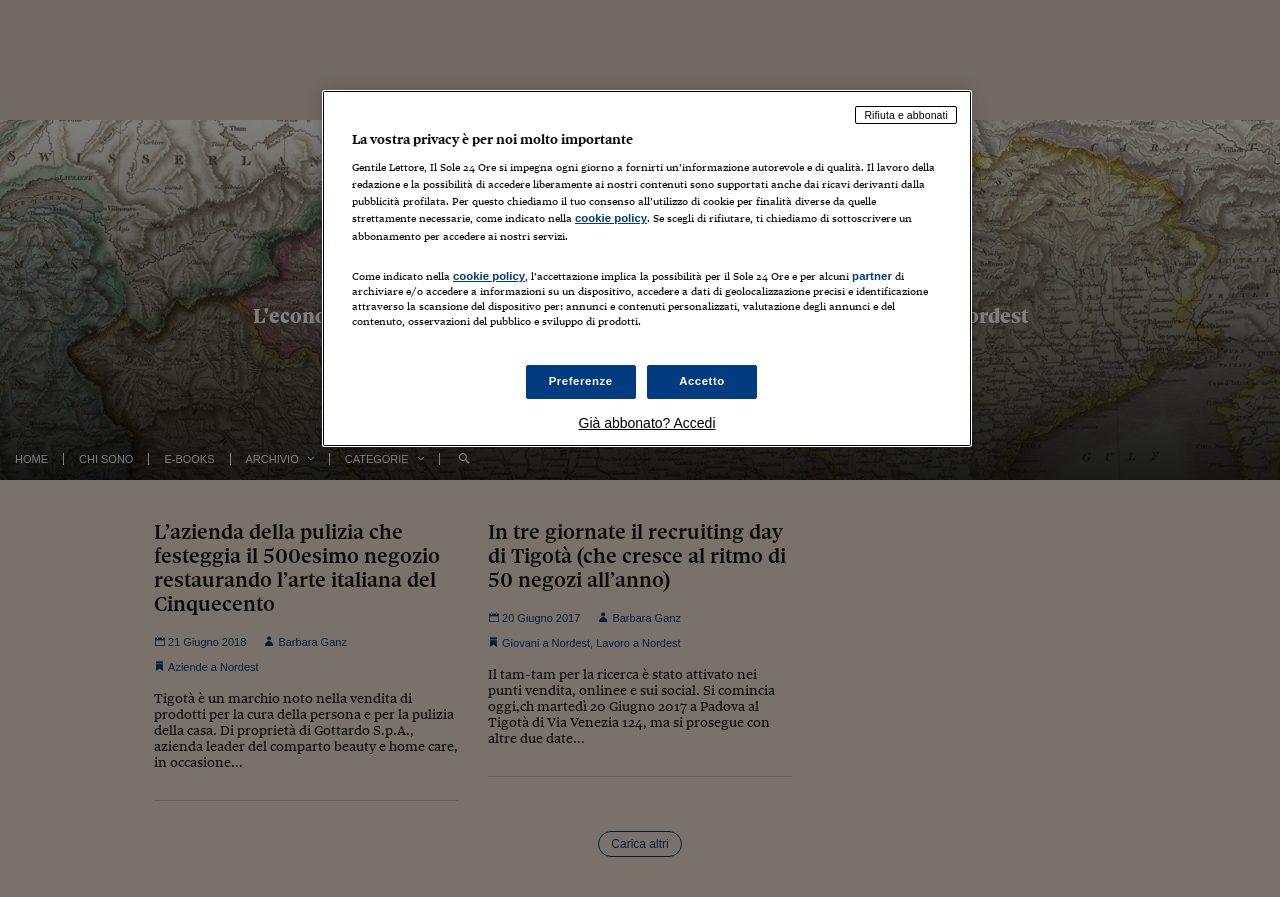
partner (872, 276)
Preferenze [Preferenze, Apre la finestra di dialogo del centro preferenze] (581, 381)
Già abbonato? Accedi (647, 423)
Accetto (702, 381)
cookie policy (611, 218)
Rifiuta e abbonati (906, 115)
